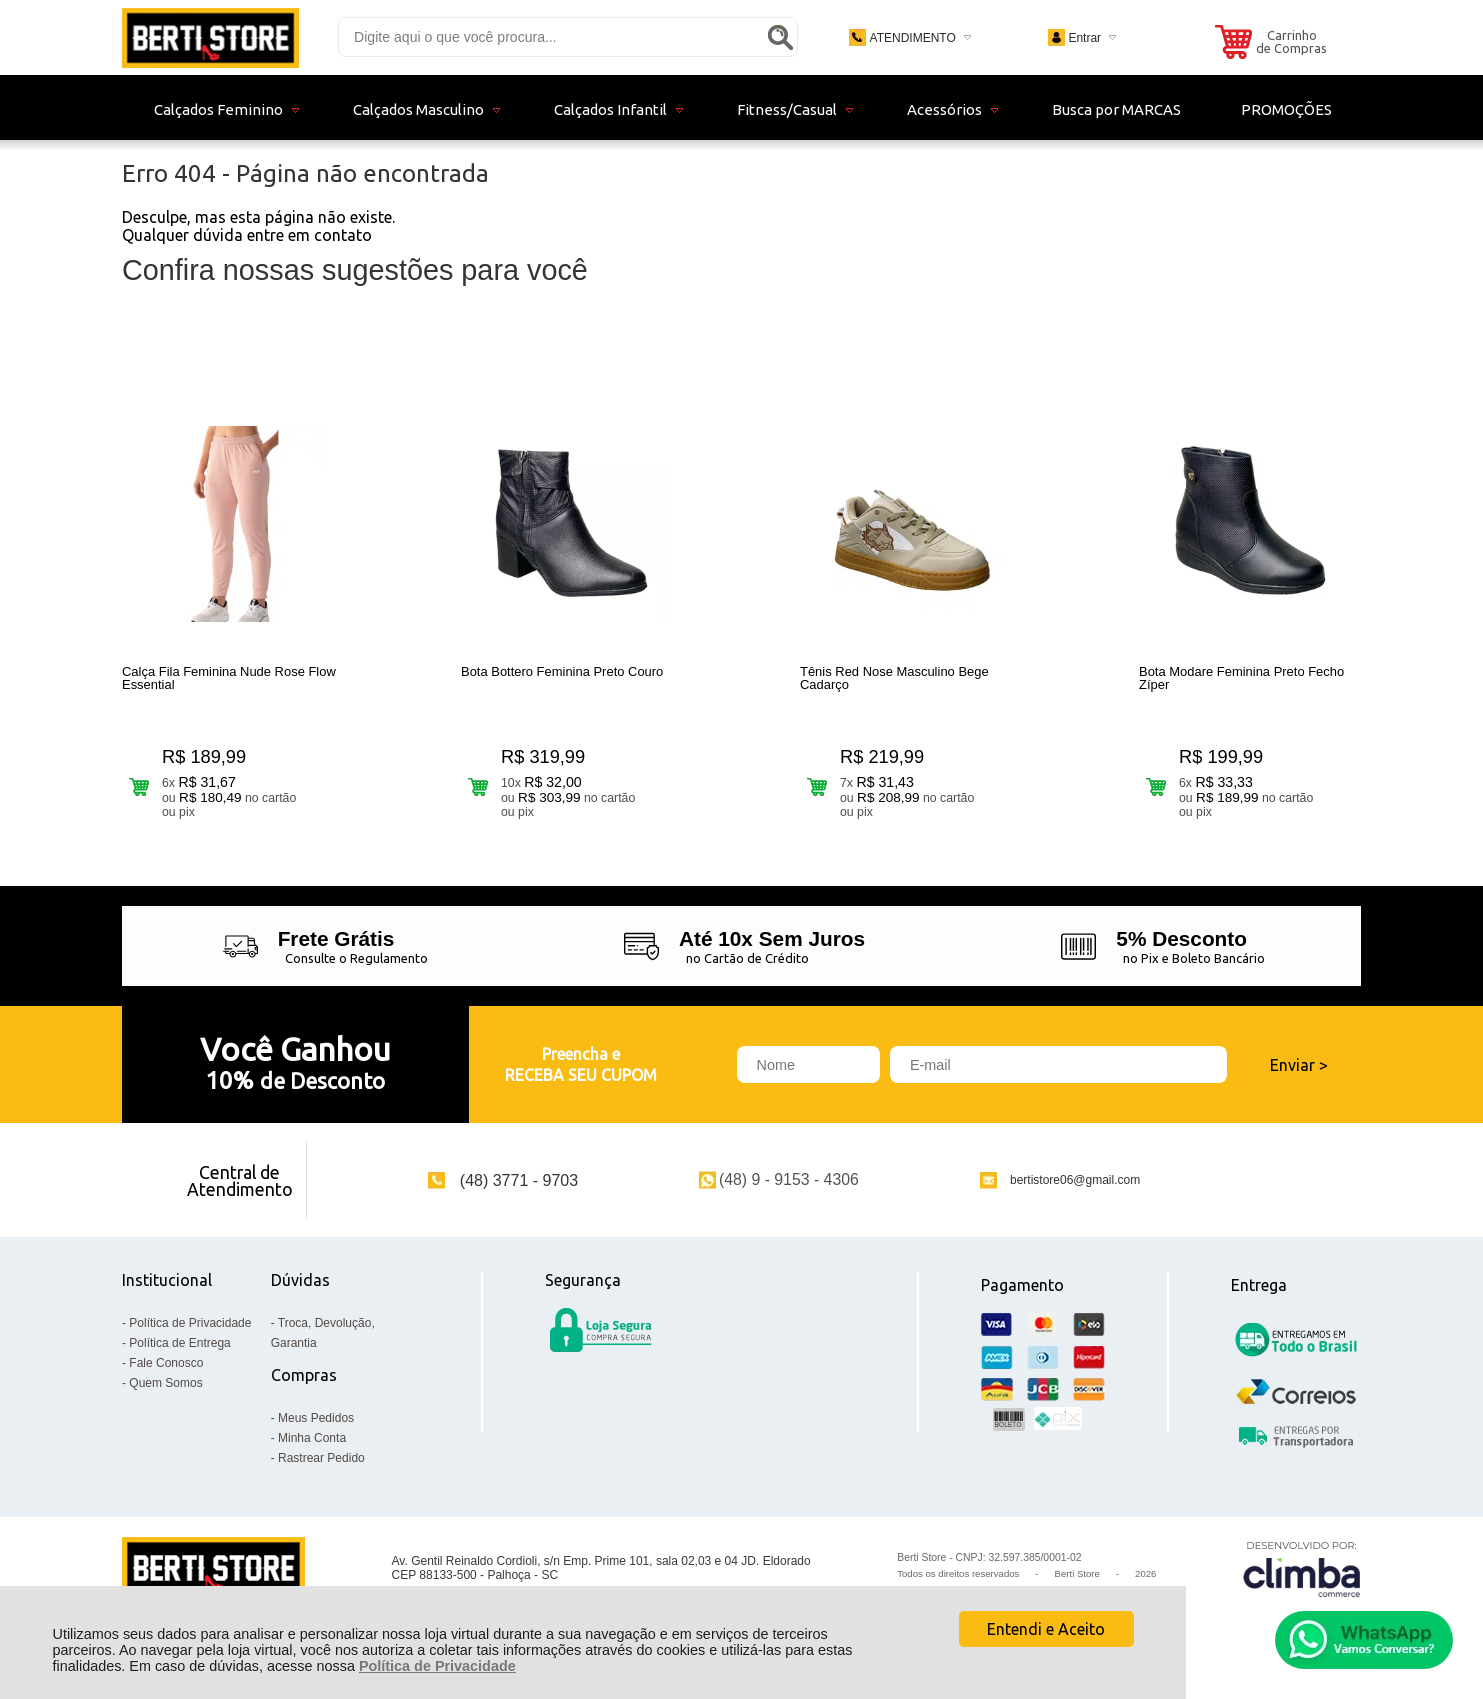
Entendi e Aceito (1046, 1629)
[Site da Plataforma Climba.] (1302, 1568)
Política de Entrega (179, 1343)
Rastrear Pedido (321, 1458)
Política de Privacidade (437, 1666)
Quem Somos (165, 1383)
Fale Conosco (166, 1363)
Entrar (1084, 38)
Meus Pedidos (316, 1418)
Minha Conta (312, 1438)
